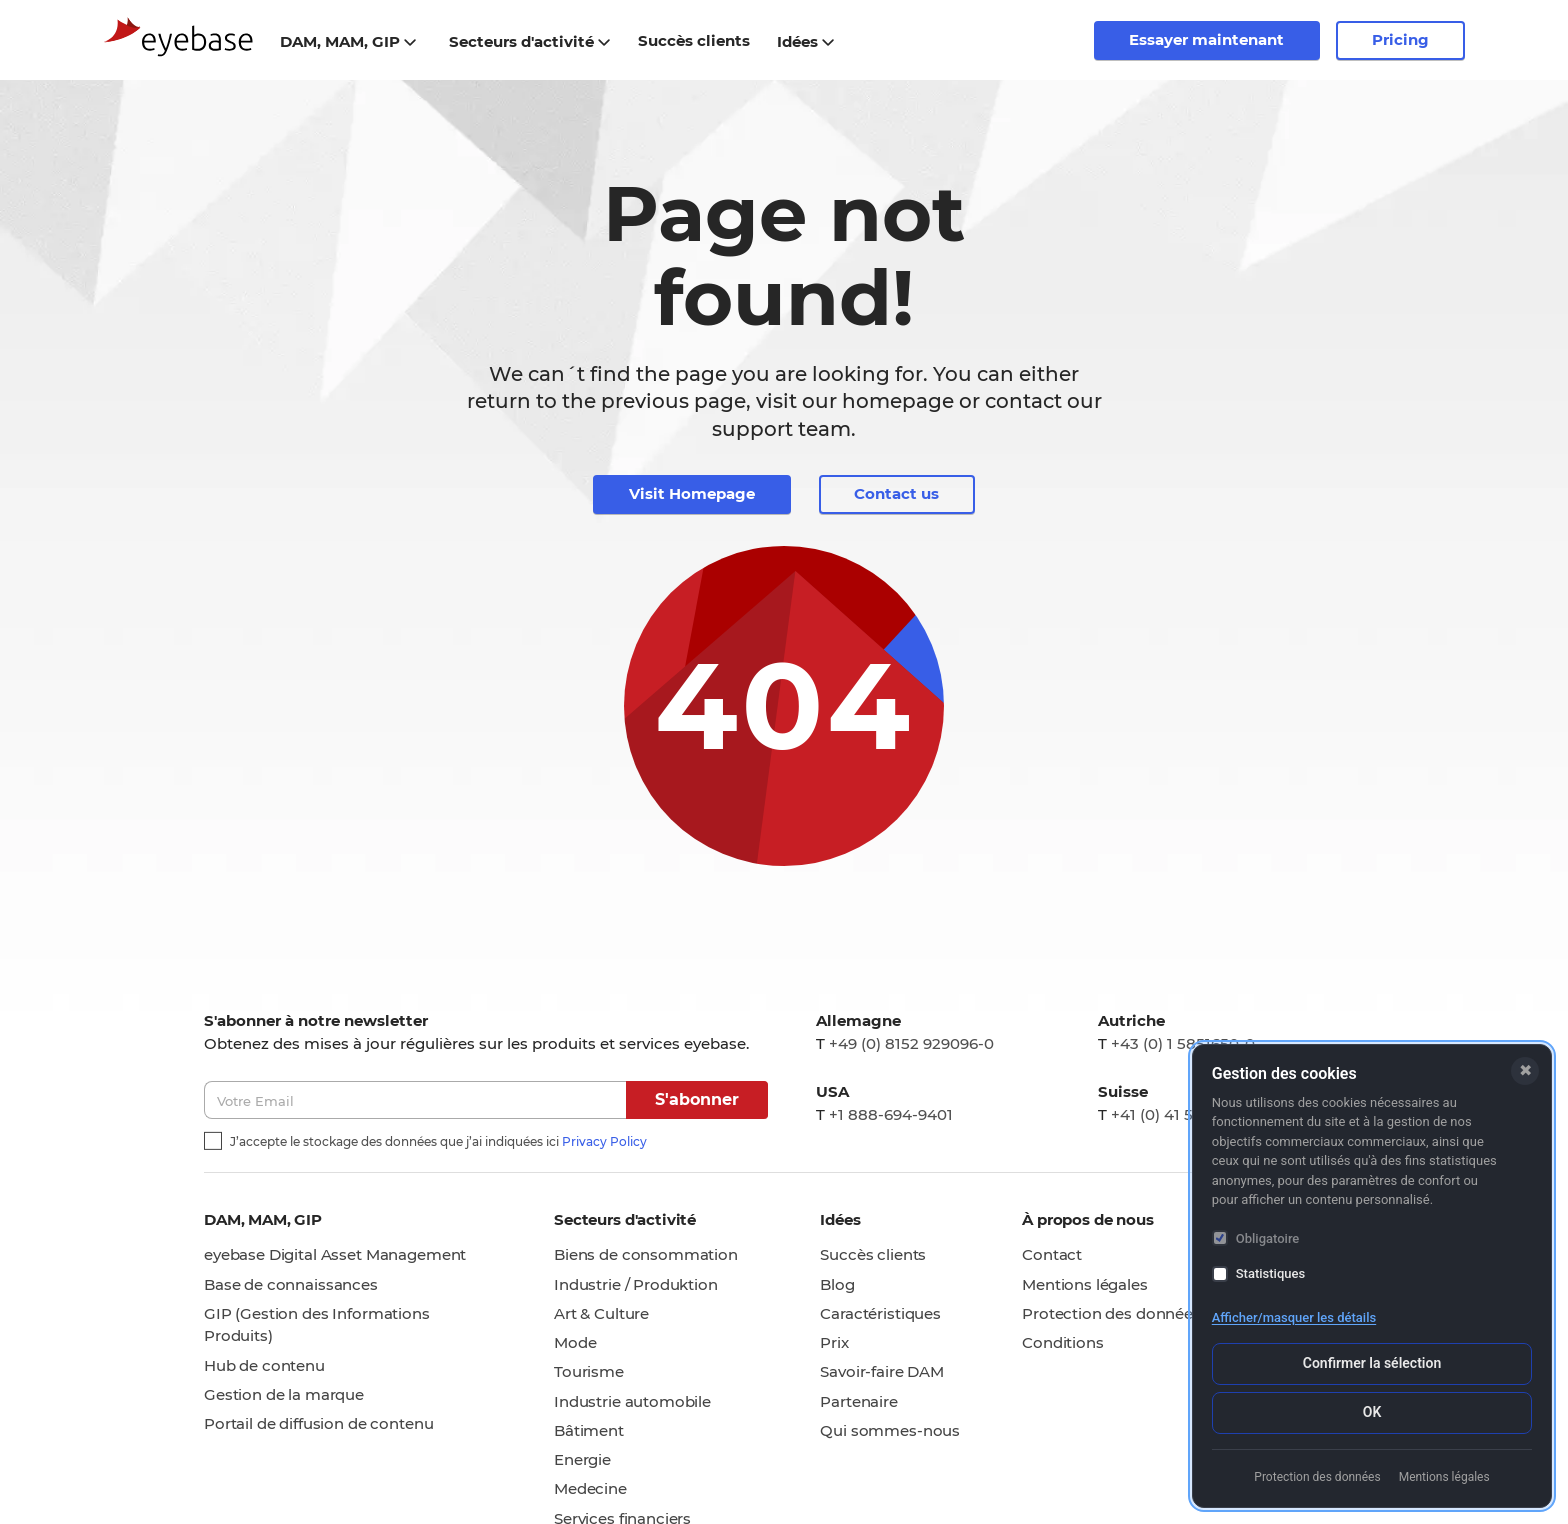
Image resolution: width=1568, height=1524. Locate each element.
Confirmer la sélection (1372, 1363)
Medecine (590, 1489)
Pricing (1399, 39)
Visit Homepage (692, 494)
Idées (806, 41)
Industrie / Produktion (636, 1284)
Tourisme (589, 1372)
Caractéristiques (880, 1313)
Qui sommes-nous (890, 1430)
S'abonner (697, 1100)
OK (1372, 1412)
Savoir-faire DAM (882, 1372)
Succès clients (873, 1255)
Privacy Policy (604, 1141)
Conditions (1063, 1343)
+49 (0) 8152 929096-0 (911, 1043)
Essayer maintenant (1206, 39)
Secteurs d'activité (530, 41)
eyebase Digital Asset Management (335, 1255)
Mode (575, 1343)
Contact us (896, 494)
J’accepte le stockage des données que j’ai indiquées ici (438, 1141)
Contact (1052, 1255)
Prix (834, 1343)
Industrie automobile (632, 1401)
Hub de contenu (264, 1365)
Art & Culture (601, 1313)
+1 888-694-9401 (891, 1114)
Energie (582, 1460)
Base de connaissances (291, 1284)
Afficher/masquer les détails (1294, 1317)
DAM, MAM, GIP (349, 41)
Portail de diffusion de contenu (318, 1424)
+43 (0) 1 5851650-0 (1183, 1043)
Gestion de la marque (284, 1394)
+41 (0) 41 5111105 (1173, 1114)
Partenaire (859, 1401)
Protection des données (1111, 1313)
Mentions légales (1085, 1284)
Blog (837, 1284)
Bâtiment (589, 1430)
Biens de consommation (646, 1255)
